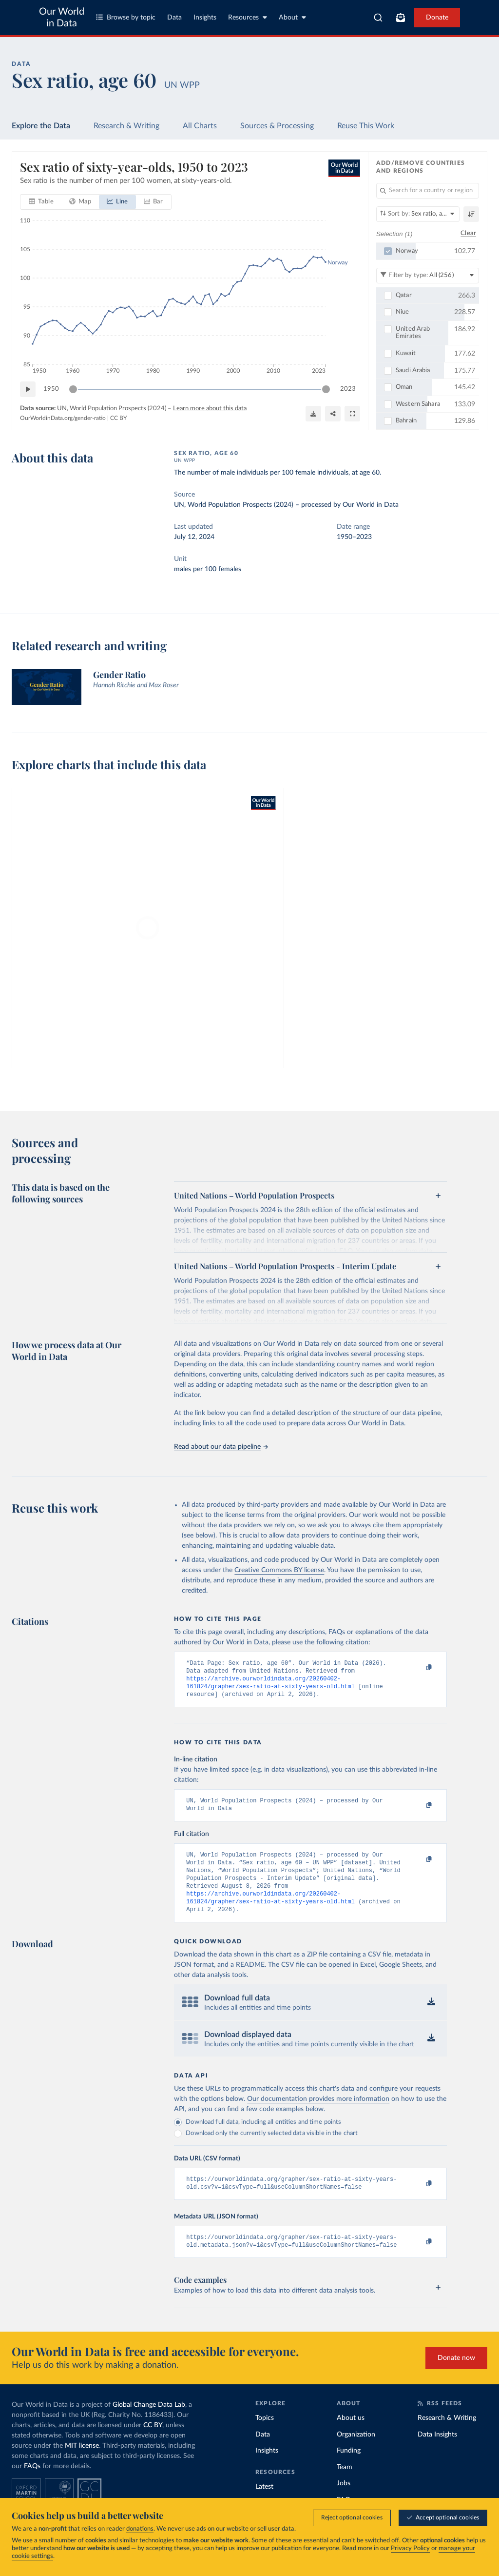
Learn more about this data (210, 408)
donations (140, 2529)
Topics (264, 2436)
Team (344, 2485)
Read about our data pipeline (221, 1446)
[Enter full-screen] (352, 413)
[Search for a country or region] (427, 191)
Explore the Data (41, 126)
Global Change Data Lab (149, 2423)
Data (174, 17)
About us (351, 2436)
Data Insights (437, 2453)
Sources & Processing (277, 126)
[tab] (41, 202)
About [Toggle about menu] (292, 17)
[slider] (73, 389)
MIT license (82, 2464)
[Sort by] (418, 214)
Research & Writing (126, 126)
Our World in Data (61, 17)
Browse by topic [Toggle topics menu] (125, 17)
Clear (468, 233)
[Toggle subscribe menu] (400, 17)
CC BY (118, 418)
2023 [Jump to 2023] (348, 389)
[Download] (313, 413)
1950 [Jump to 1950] (51, 389)
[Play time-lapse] (28, 389)
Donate (437, 17)
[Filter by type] (427, 275)
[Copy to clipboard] (419, 1668)
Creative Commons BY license (279, 1570)
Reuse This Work (365, 126)
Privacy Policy (410, 2548)
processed (316, 504)
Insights (204, 17)
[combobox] (378, 17)
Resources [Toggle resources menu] (247, 17)
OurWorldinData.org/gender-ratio (63, 418)
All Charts (200, 126)
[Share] (333, 413)
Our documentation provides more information (318, 2113)
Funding (349, 2469)
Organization (356, 2453)
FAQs (32, 2484)
